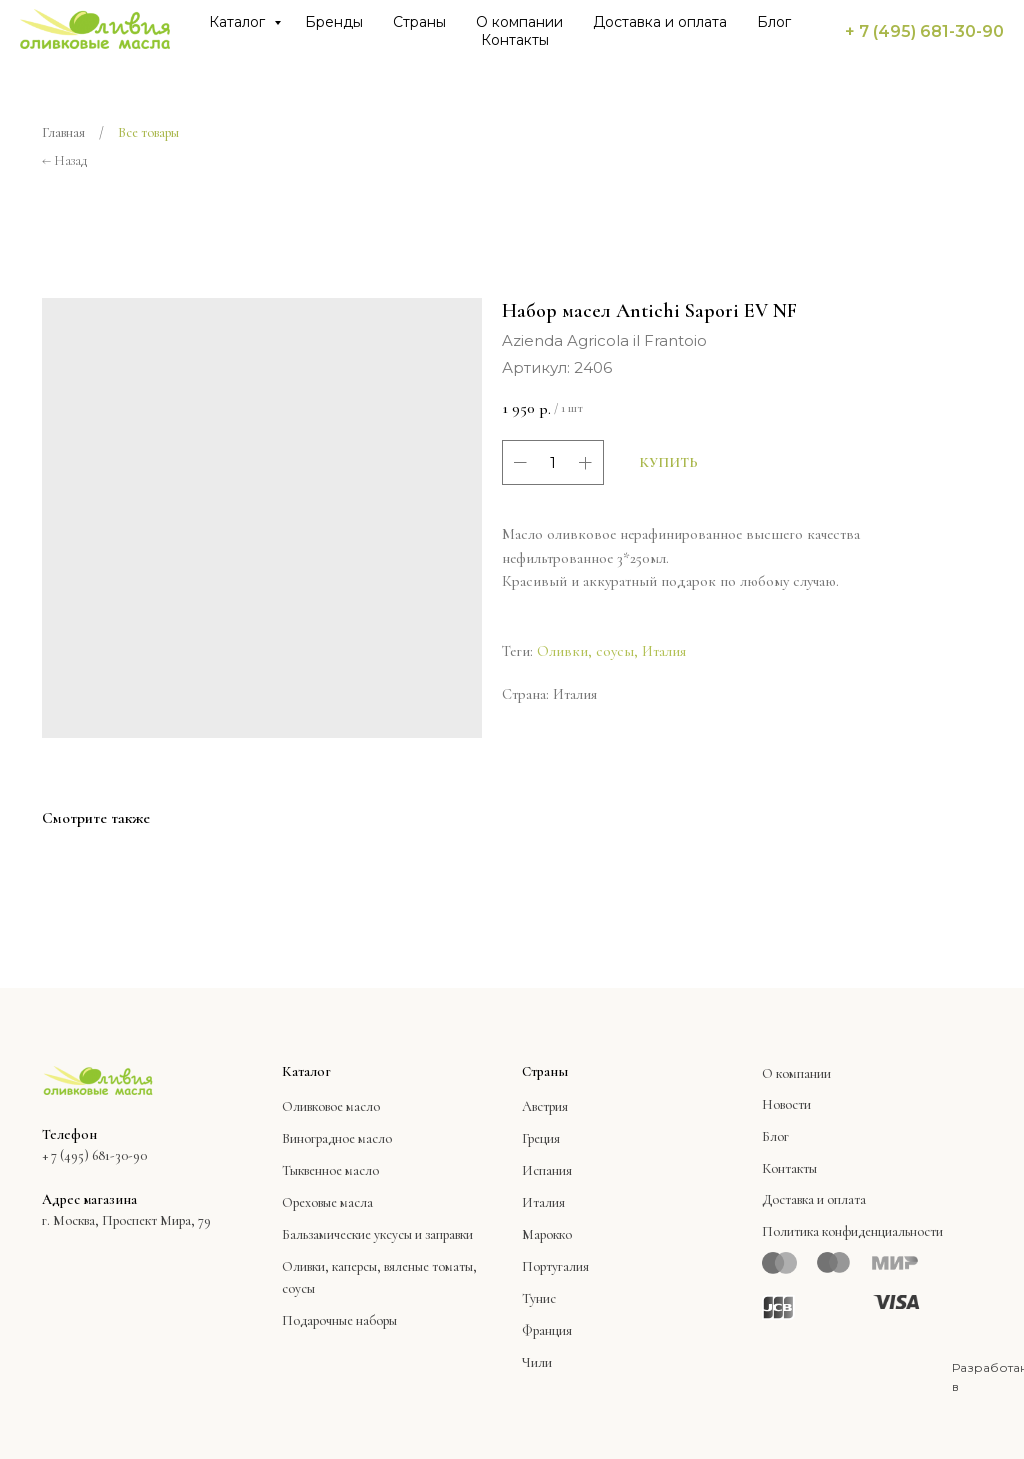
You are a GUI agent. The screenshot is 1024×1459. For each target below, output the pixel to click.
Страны (419, 22)
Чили (537, 1362)
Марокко (547, 1234)
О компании (519, 22)
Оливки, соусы (585, 651)
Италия (664, 651)
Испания (547, 1170)
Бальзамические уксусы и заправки (377, 1234)
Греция (541, 1138)
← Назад (64, 160)
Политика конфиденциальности (852, 1231)
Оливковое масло (331, 1106)
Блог (774, 22)
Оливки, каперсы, (331, 1266)
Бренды (334, 22)
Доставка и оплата (660, 22)
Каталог (239, 22)
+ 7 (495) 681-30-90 (924, 31)
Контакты (515, 40)
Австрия (545, 1106)
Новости (786, 1104)
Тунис (539, 1298)
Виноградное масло (337, 1138)
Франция (547, 1330)
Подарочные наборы (339, 1320)
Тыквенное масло (330, 1170)
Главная (63, 132)
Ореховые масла (327, 1202)
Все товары (148, 132)
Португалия (555, 1266)
